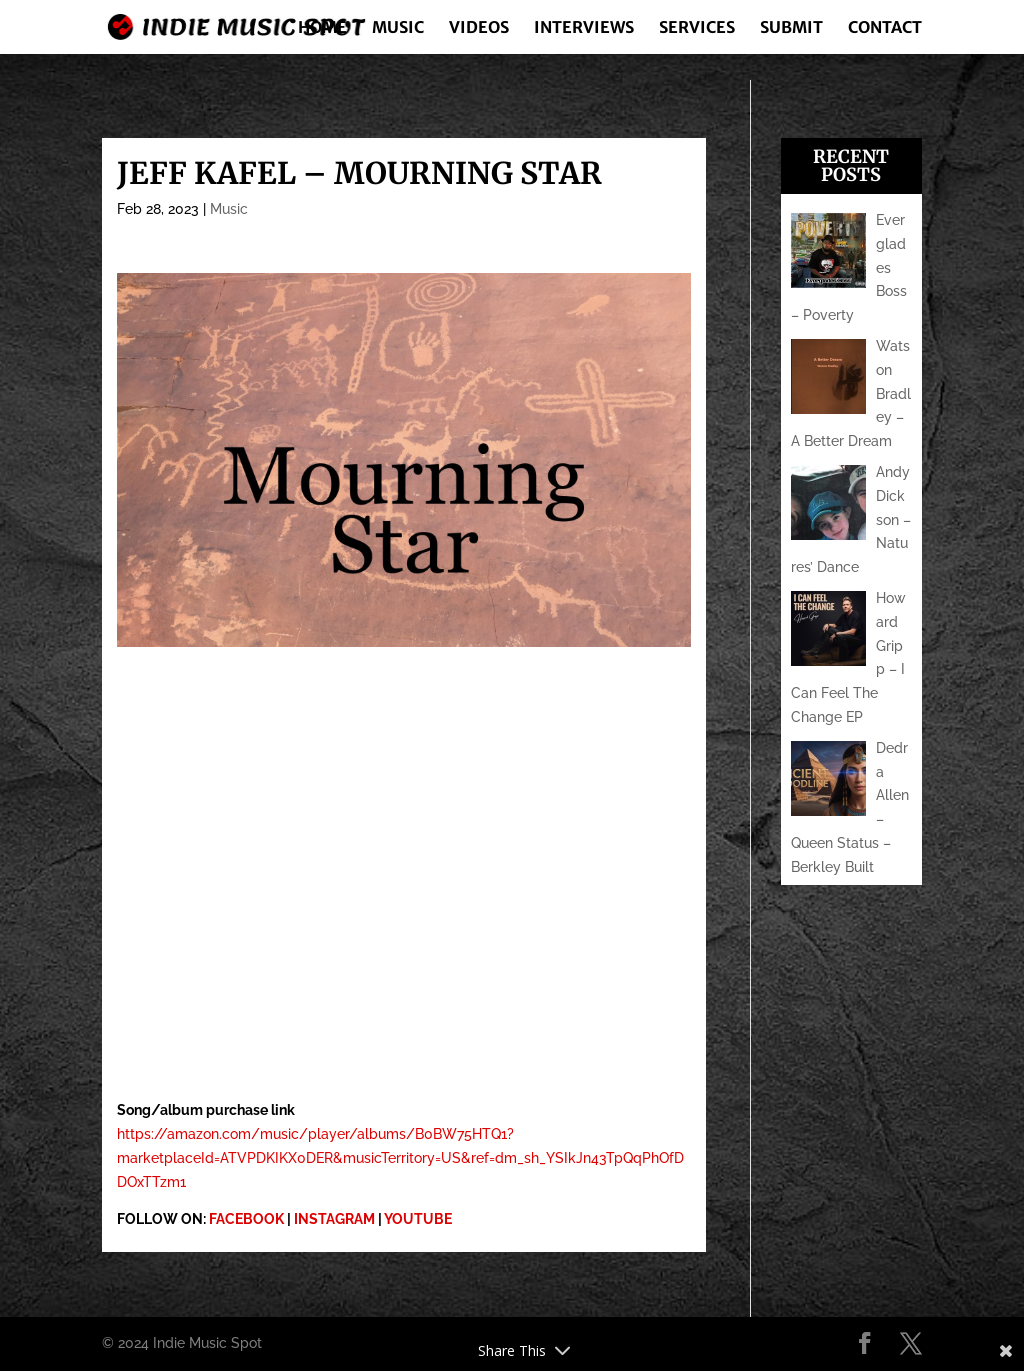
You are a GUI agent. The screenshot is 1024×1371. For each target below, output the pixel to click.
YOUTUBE (418, 1219)
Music (398, 28)
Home (322, 28)
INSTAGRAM (334, 1219)
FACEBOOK (246, 1219)
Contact (885, 28)
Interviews (584, 28)
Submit (791, 28)
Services (697, 28)
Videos (479, 28)
